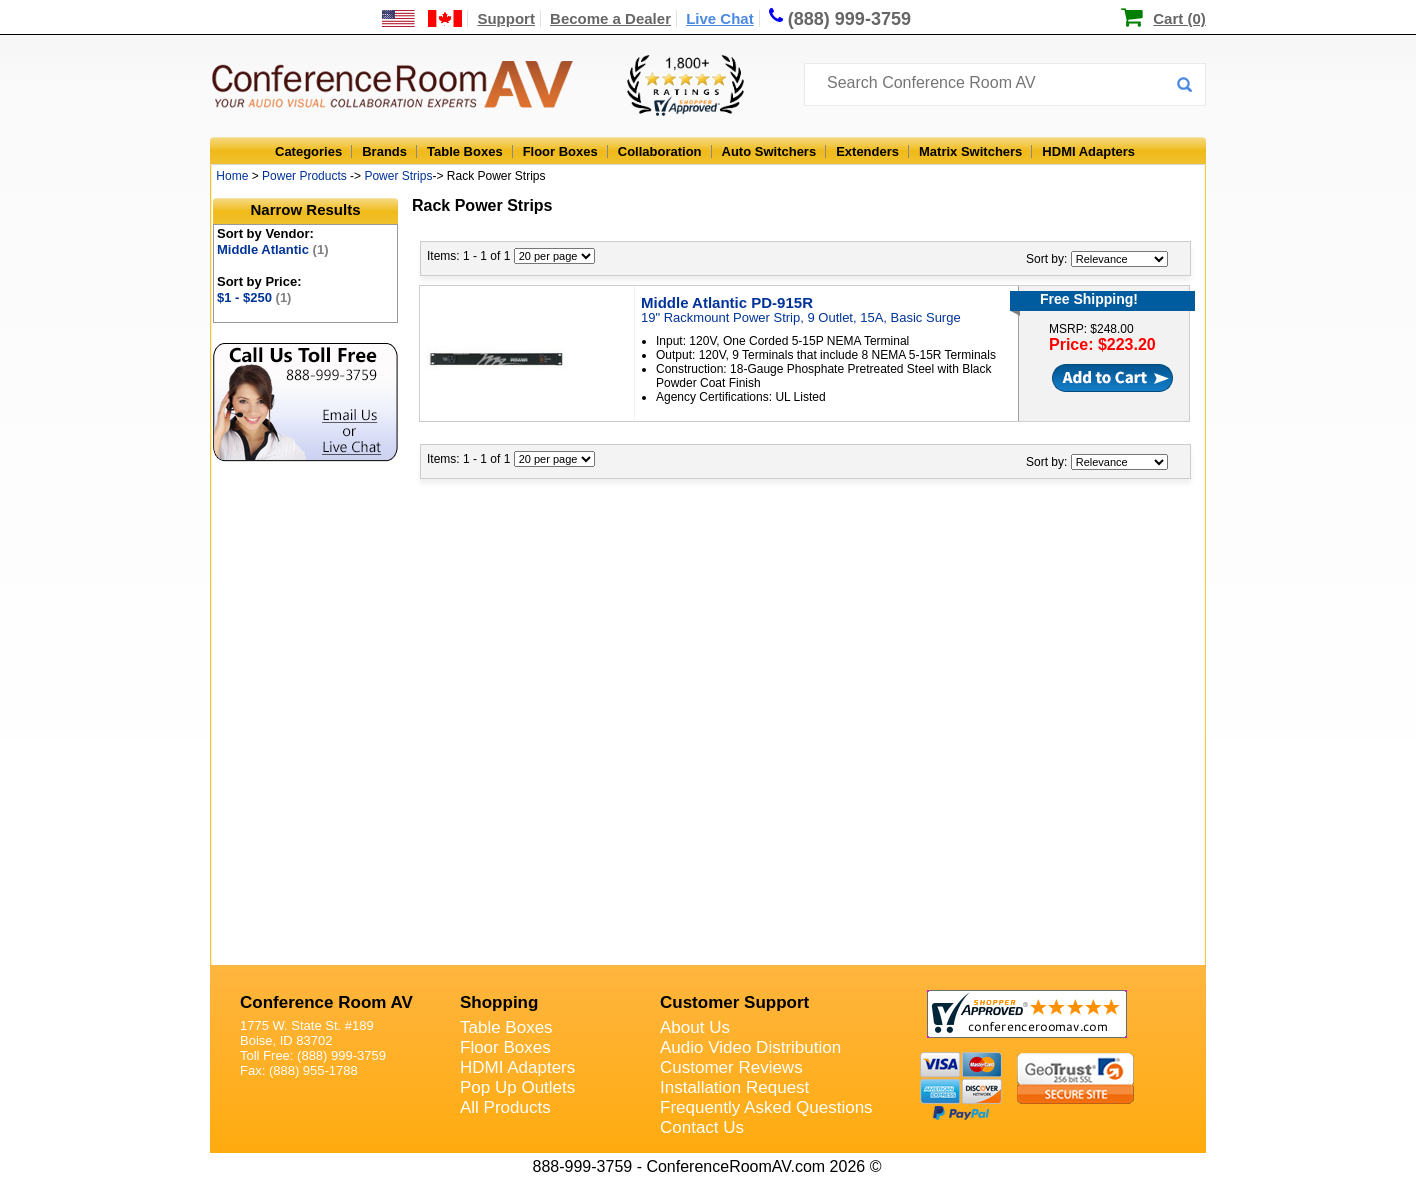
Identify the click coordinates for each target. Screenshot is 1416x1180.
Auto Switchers (769, 151)
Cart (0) (1179, 18)
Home (232, 176)
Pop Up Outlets (517, 1087)
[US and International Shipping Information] (422, 18)
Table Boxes (465, 151)
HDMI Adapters (1088, 151)
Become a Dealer (610, 18)
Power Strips (398, 176)
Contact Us (702, 1127)
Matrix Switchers (970, 151)
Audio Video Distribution (750, 1047)
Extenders (867, 151)
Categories (308, 151)
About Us (695, 1027)
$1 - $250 (254, 297)
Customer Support (734, 1002)
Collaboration (660, 151)
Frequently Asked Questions (766, 1107)
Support (506, 18)
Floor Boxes (560, 151)
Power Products (304, 176)
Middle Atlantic (272, 249)
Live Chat (720, 18)
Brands (384, 151)
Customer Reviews (731, 1067)
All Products (505, 1107)
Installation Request (734, 1087)
